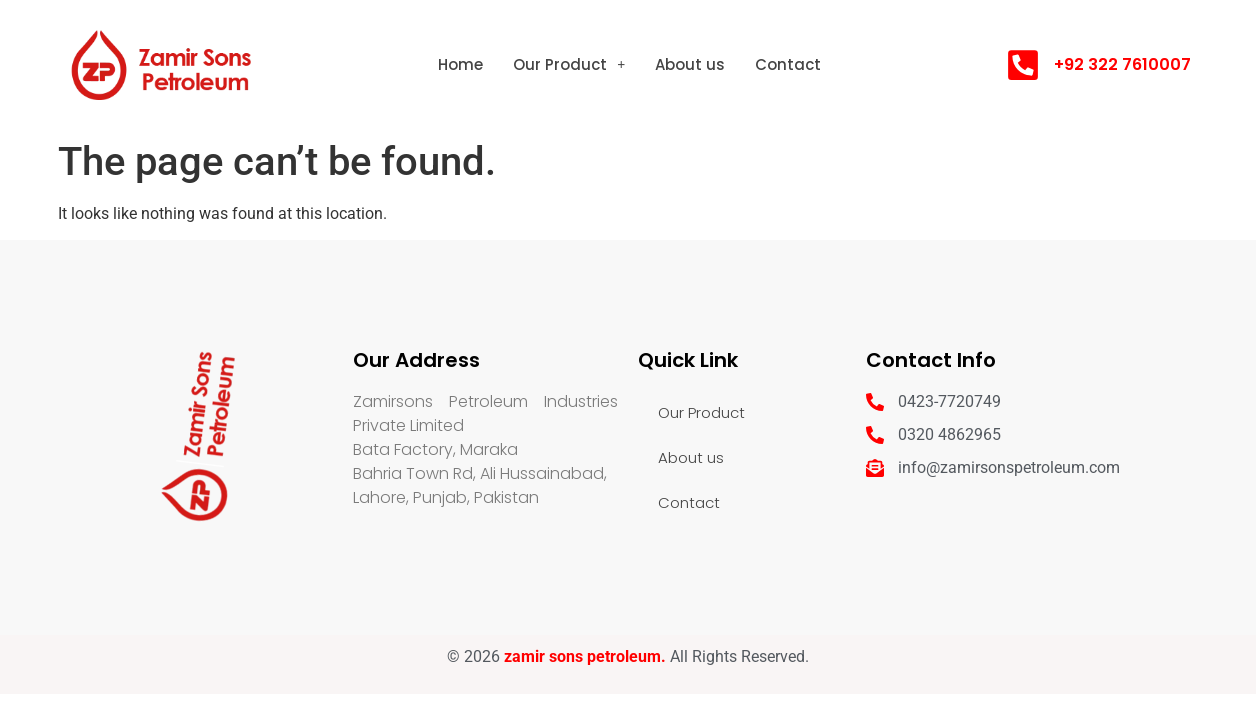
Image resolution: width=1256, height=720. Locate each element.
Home (460, 64)
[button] (569, 64)
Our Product (569, 64)
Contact (788, 64)
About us (690, 64)
